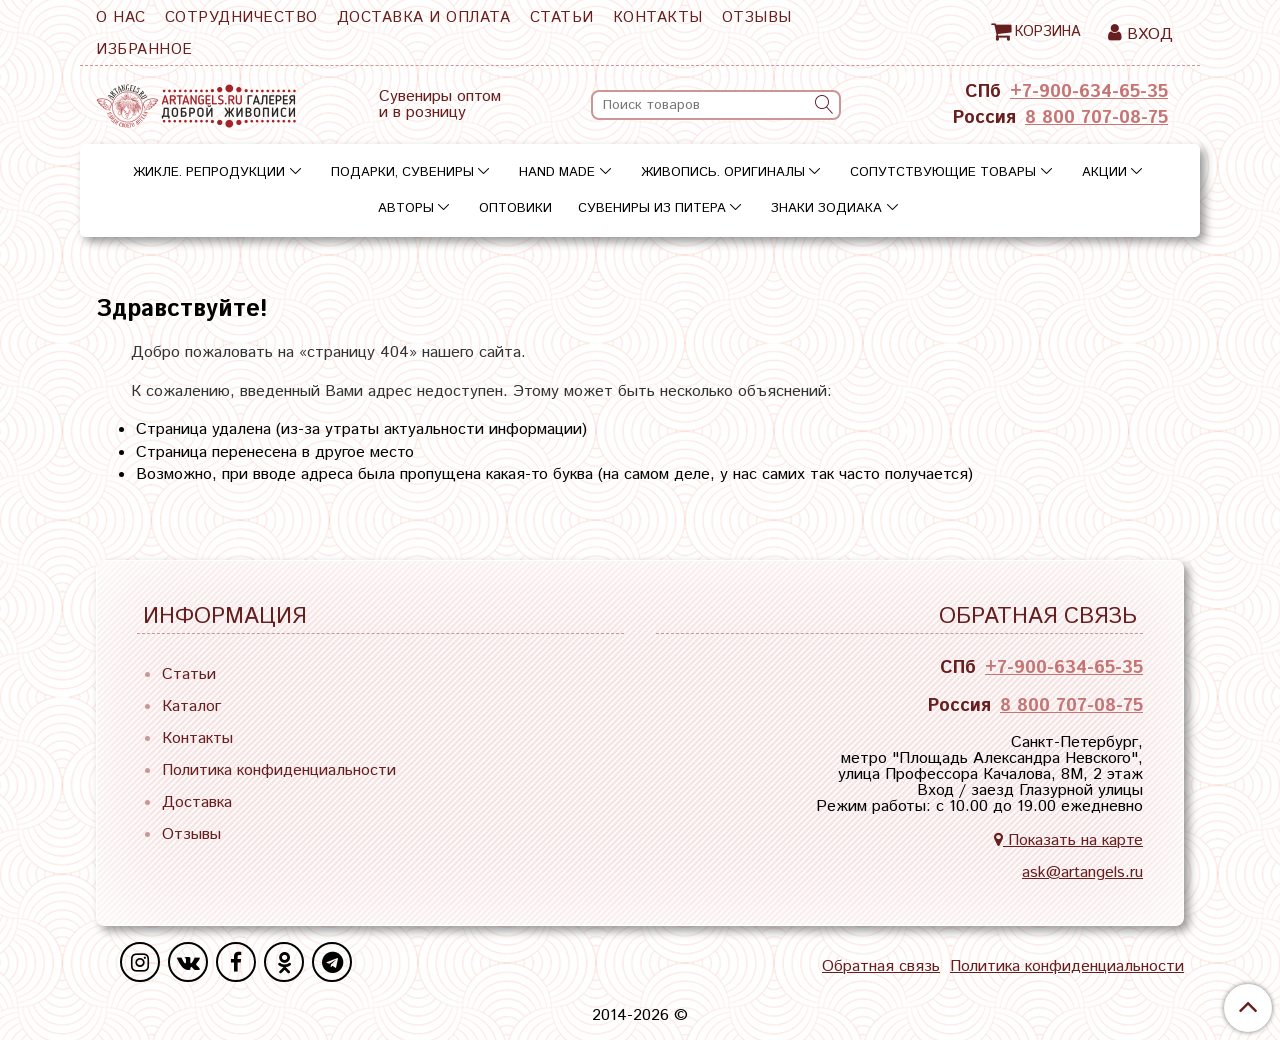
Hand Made (557, 172)
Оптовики (515, 208)
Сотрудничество (241, 17)
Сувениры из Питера (652, 208)
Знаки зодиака (826, 208)
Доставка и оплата (424, 17)
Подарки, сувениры (402, 172)
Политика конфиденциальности (279, 770)
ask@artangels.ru (1082, 872)
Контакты (658, 17)
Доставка (197, 802)
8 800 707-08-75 (1096, 118)
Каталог (191, 706)
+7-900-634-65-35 (1089, 92)
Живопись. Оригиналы (723, 172)
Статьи (562, 17)
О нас (121, 17)
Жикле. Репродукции (209, 172)
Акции (1104, 172)
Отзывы (757, 17)
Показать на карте (1068, 840)
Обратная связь (881, 967)
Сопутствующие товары (943, 172)
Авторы (406, 208)
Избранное (144, 49)
